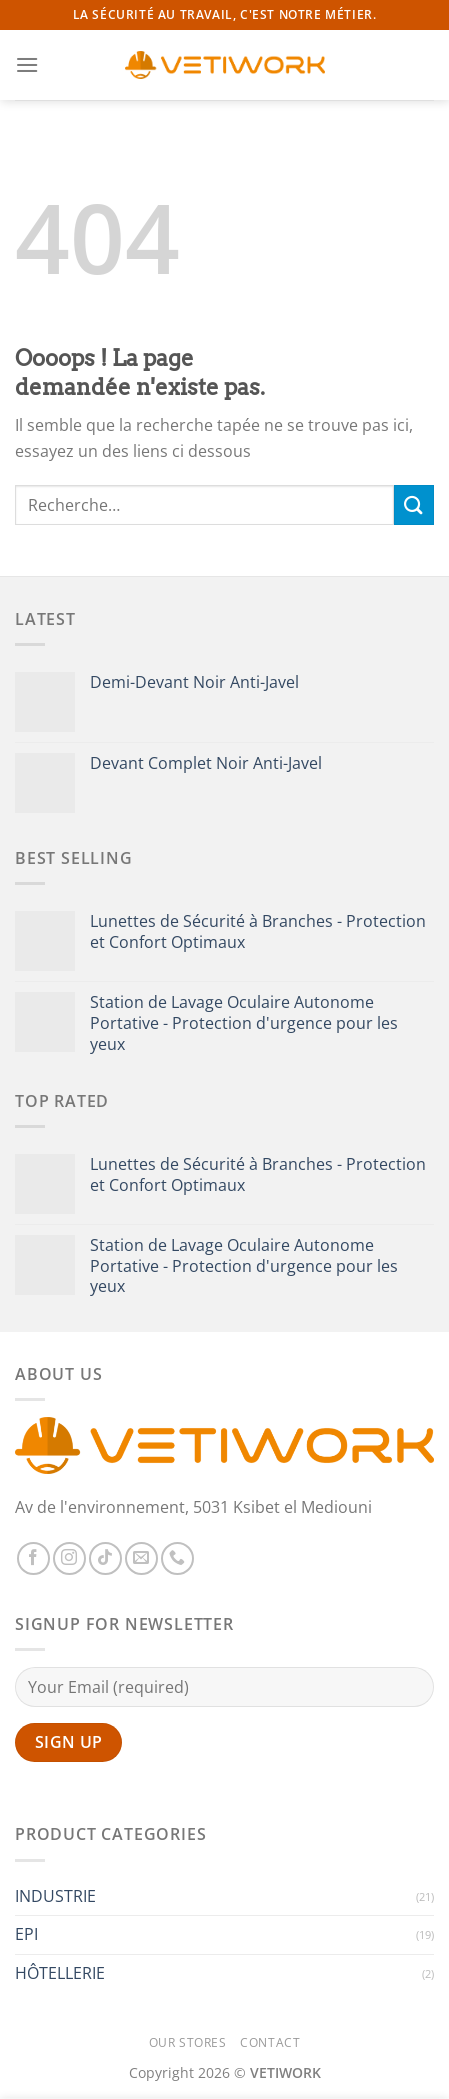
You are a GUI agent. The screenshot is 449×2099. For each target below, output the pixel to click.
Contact (270, 2042)
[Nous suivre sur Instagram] (69, 1558)
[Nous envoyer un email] (141, 1558)
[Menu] (27, 64)
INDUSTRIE (55, 1896)
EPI (26, 1934)
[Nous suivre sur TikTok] (105, 1558)
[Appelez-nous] (177, 1558)
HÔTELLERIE (60, 1973)
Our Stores (188, 2042)
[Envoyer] (414, 504)
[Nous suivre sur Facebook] (33, 1558)
